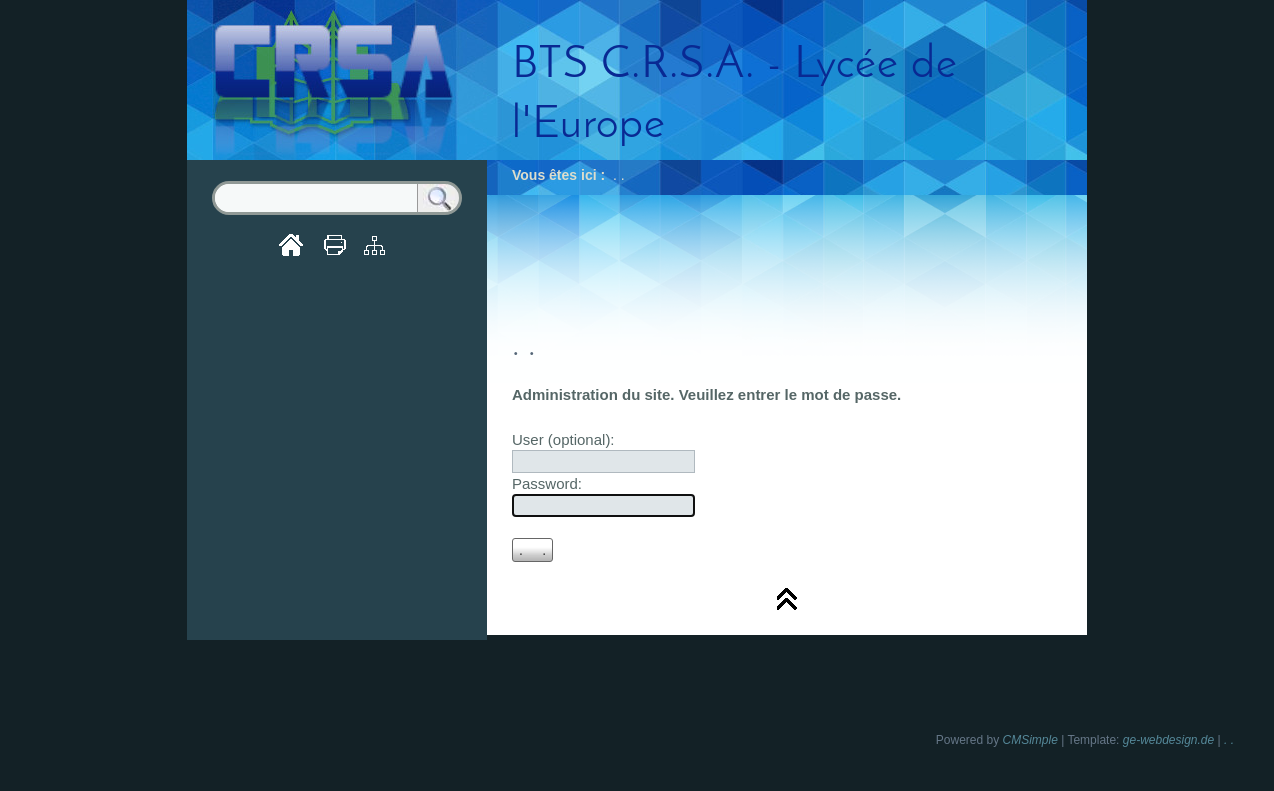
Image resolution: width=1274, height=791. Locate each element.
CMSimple (1030, 740)
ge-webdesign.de (1168, 740)
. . (1229, 740)
